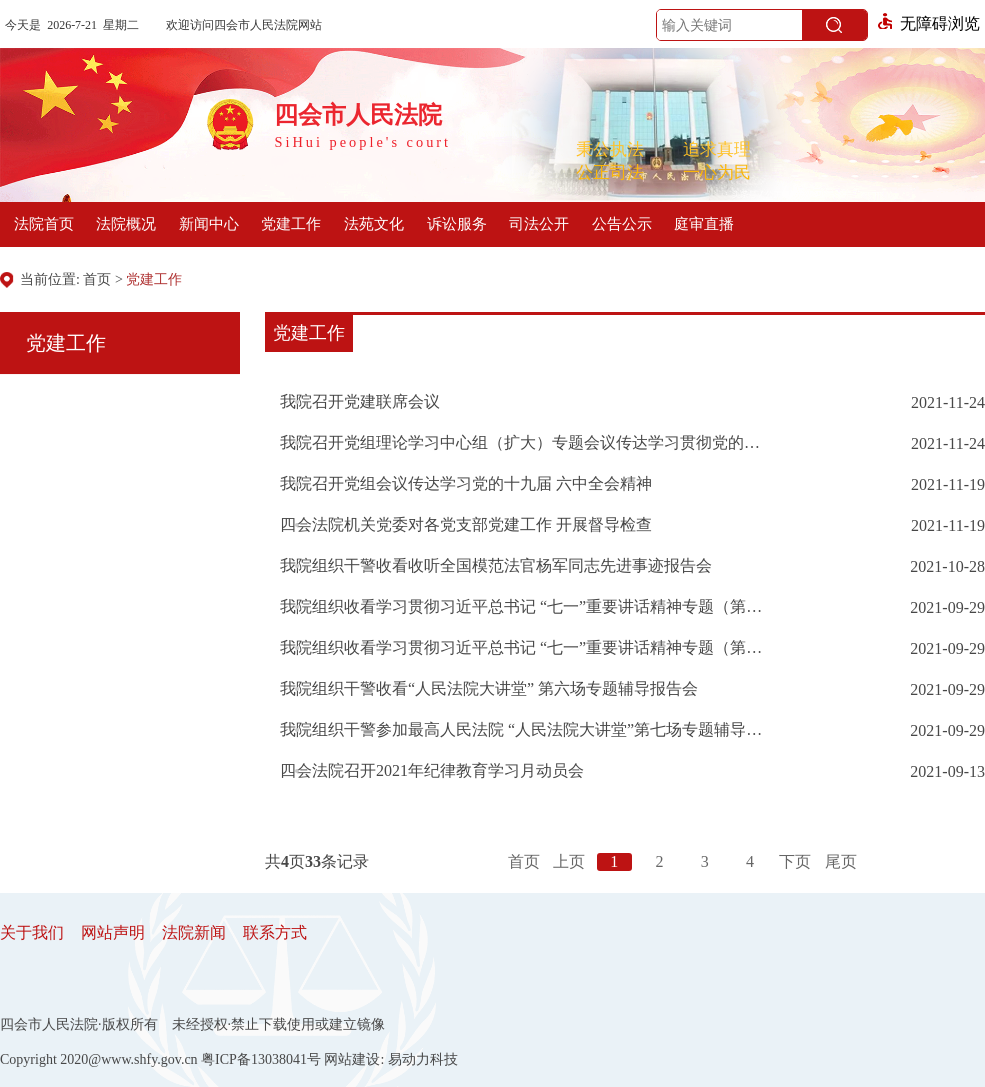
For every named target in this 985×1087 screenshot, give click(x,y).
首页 (97, 279)
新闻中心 (209, 224)
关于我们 (32, 932)
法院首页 (44, 224)
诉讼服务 (457, 224)
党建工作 (291, 224)
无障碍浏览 (929, 23)
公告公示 (622, 224)
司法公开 (539, 224)
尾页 (841, 861)
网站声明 (113, 932)
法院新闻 (194, 932)
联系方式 (275, 932)
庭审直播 (704, 224)
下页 (795, 861)
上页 (569, 861)
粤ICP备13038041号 (261, 1059)
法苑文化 (374, 224)
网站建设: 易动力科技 (390, 1059)
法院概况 (126, 224)
